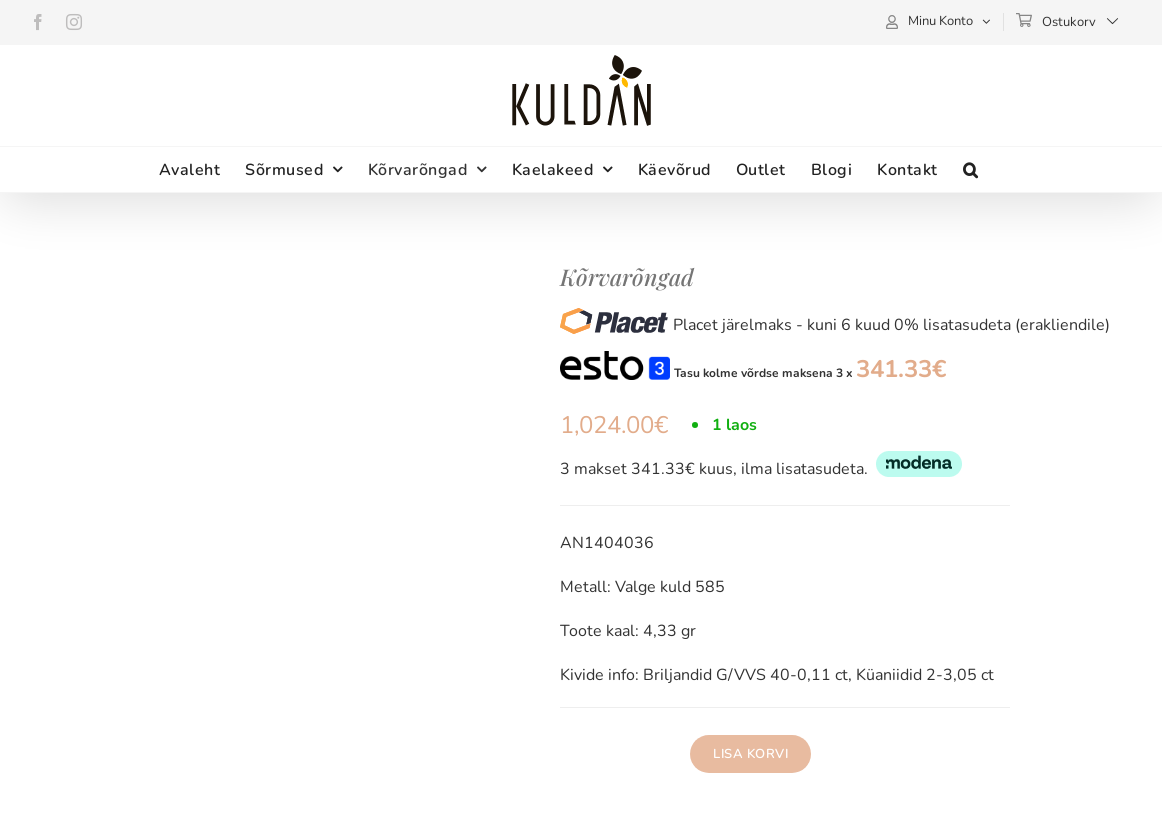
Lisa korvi (750, 754)
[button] (971, 169)
